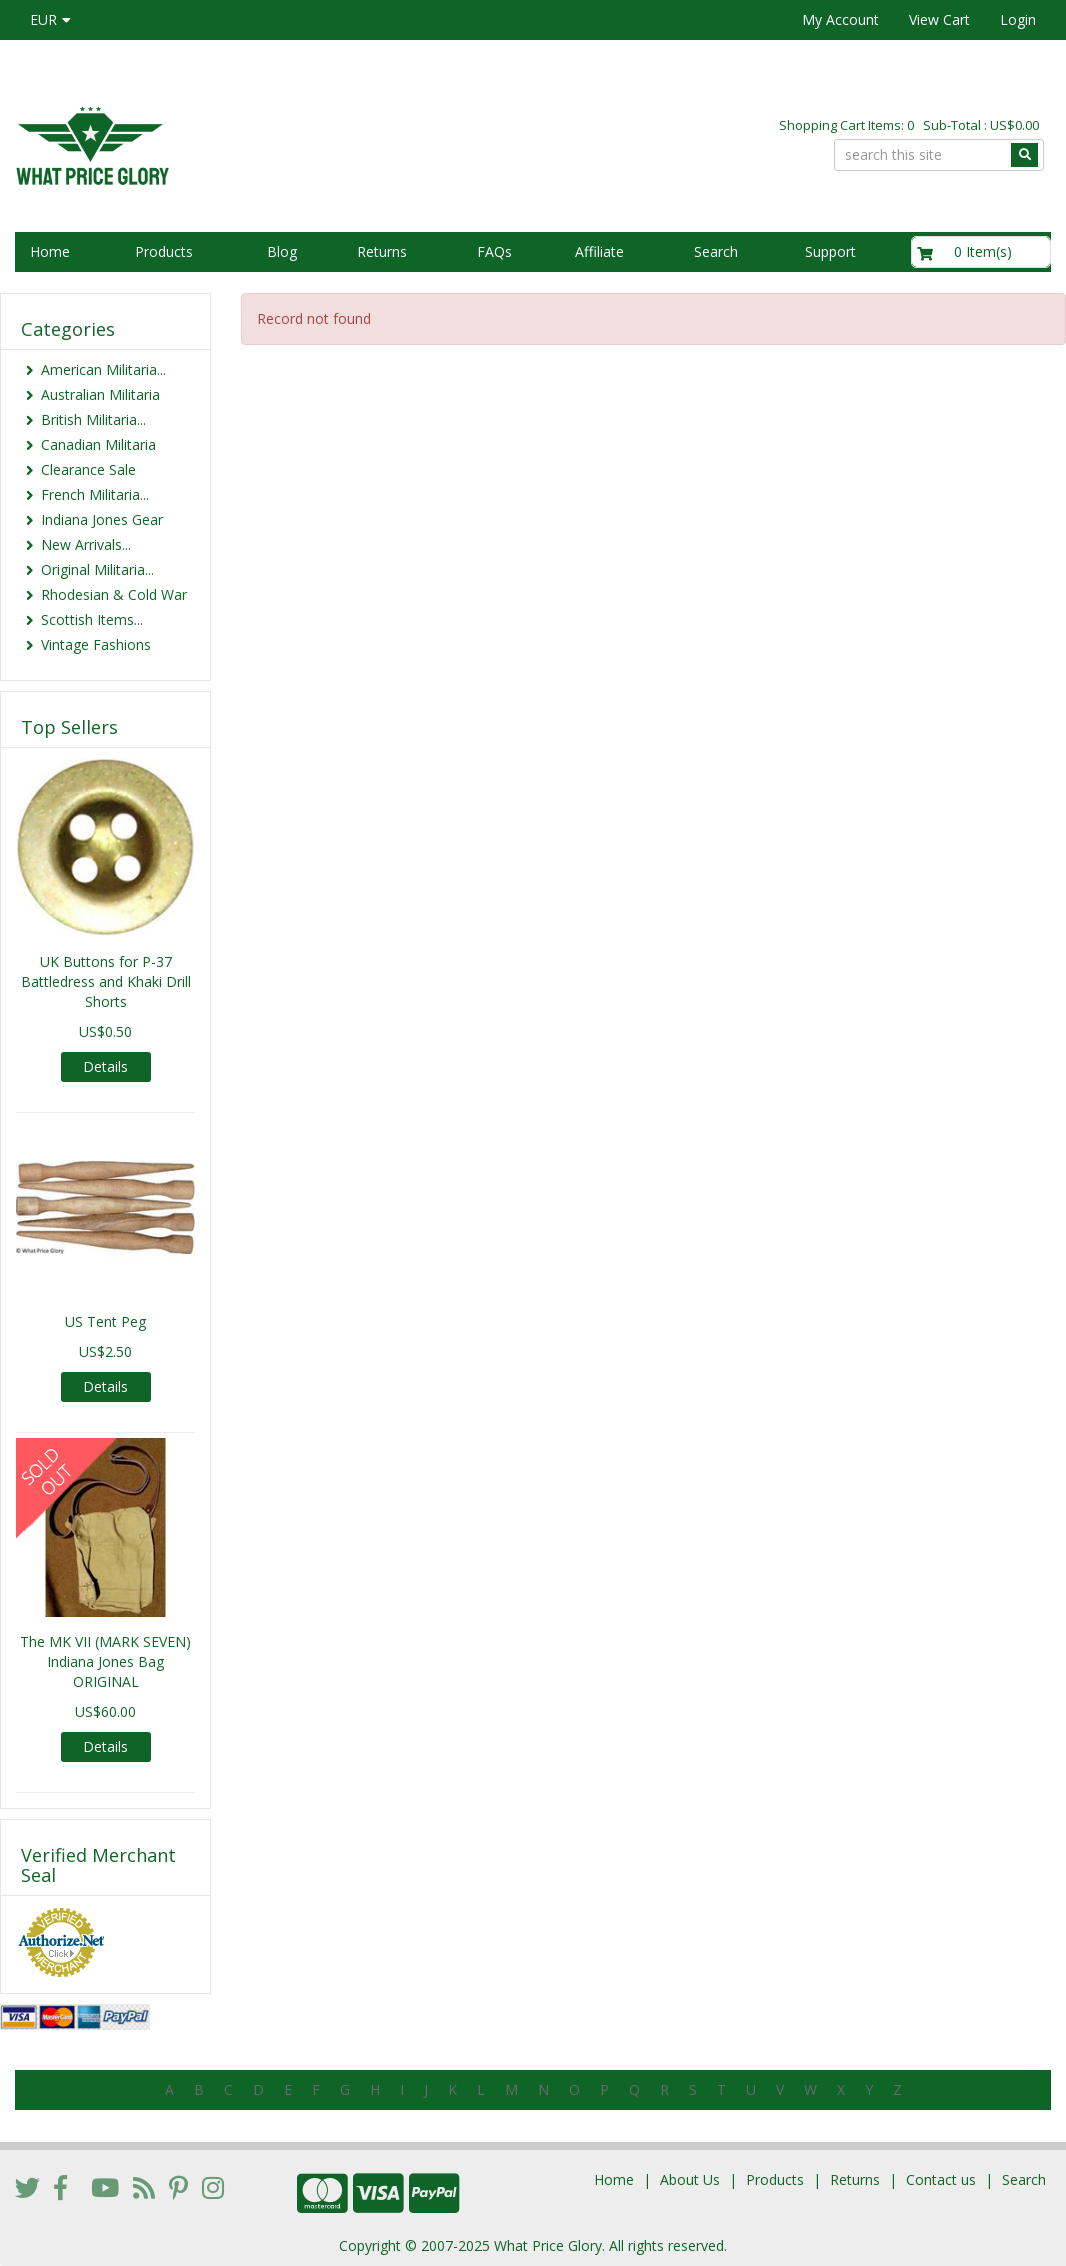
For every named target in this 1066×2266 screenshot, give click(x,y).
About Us (690, 2179)
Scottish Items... (92, 619)
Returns (382, 251)
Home (50, 251)
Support (830, 251)
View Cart (939, 19)
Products (164, 251)
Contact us (941, 2179)
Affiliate (599, 251)
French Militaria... (95, 494)
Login (1018, 19)
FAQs (494, 251)
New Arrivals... (86, 544)
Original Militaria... (97, 569)
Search (716, 251)
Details (105, 1066)
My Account (840, 19)
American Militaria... (103, 369)
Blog (282, 251)
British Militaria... (93, 419)
